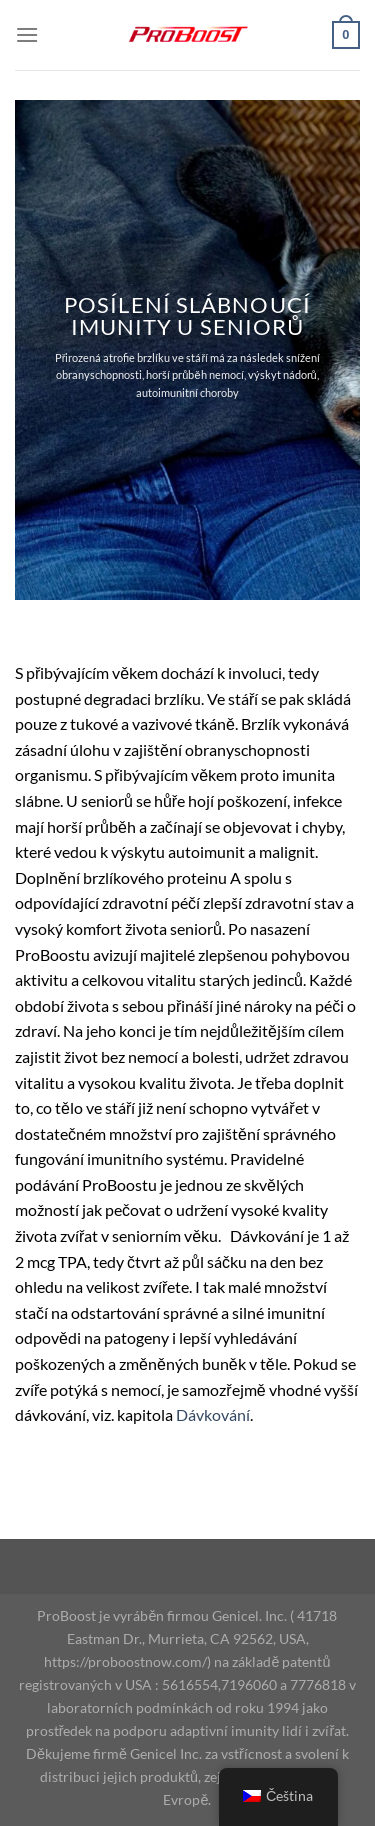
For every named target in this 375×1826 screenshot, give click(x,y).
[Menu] (27, 34)
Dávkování (213, 1414)
